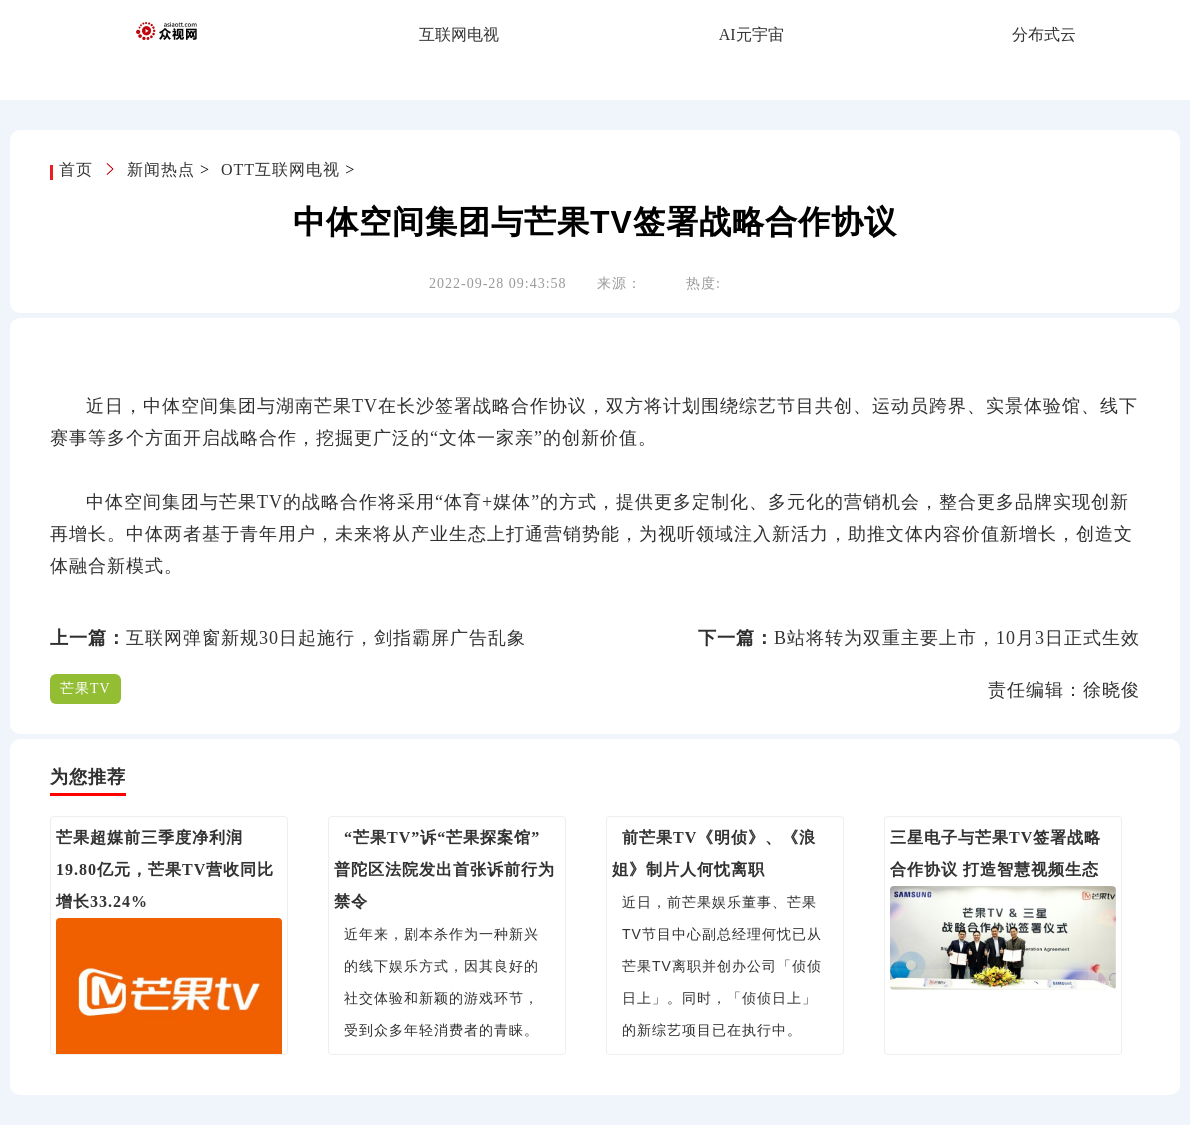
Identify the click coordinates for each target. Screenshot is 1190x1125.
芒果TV (85, 688)
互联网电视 (459, 34)
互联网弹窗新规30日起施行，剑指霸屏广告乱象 (326, 638)
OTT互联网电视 (280, 169)
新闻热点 (161, 169)
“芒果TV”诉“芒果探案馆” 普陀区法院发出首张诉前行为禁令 (444, 869)
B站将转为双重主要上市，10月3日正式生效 (957, 638)
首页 (78, 169)
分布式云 (1044, 34)
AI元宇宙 (751, 34)
